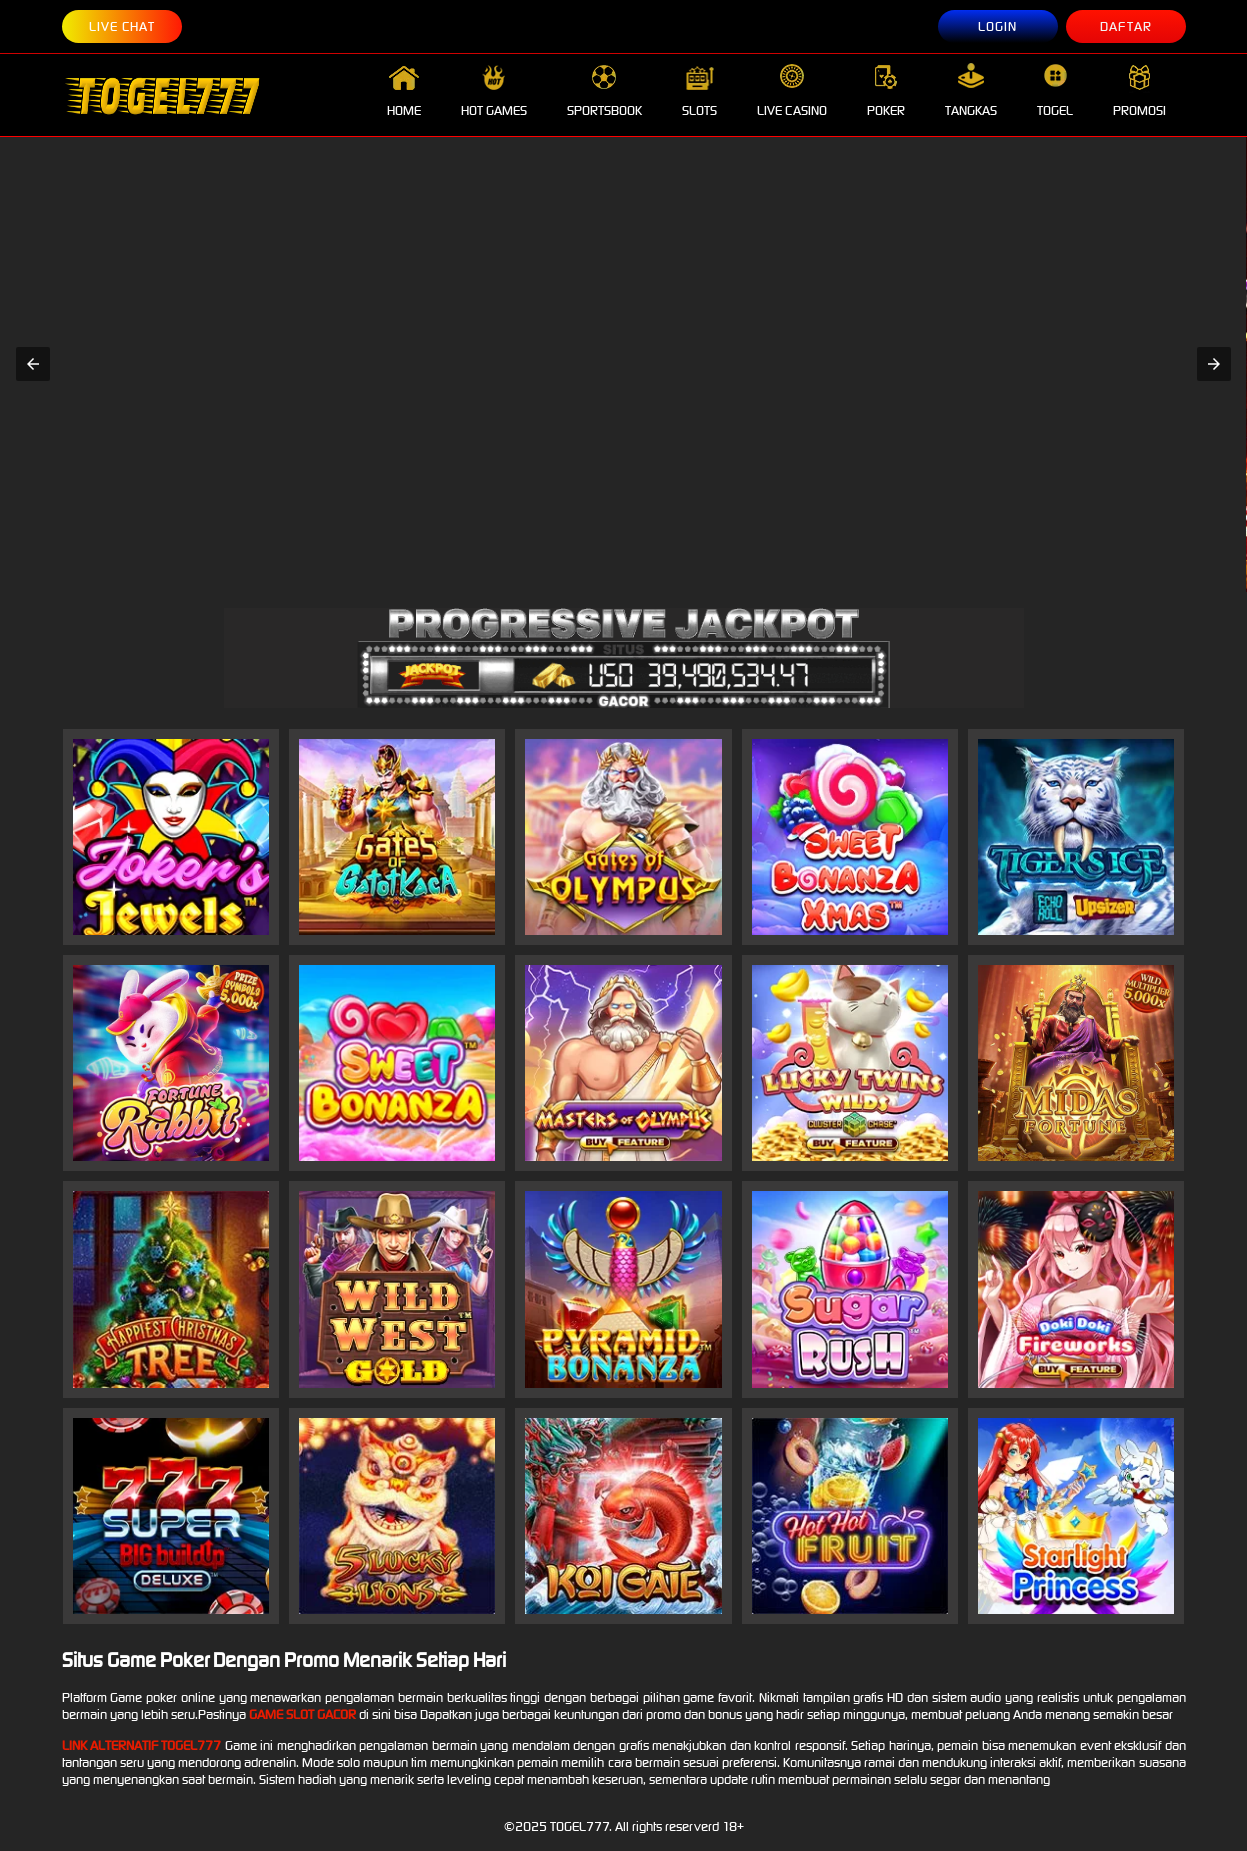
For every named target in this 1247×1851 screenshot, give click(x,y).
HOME (404, 91)
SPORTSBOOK (604, 91)
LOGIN (997, 26)
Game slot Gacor (302, 1714)
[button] (33, 364)
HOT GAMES (494, 91)
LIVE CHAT (122, 26)
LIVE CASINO (792, 91)
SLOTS (699, 91)
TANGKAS (971, 91)
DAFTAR (1126, 26)
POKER (886, 91)
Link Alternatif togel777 (142, 1745)
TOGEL (1055, 91)
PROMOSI (1139, 91)
